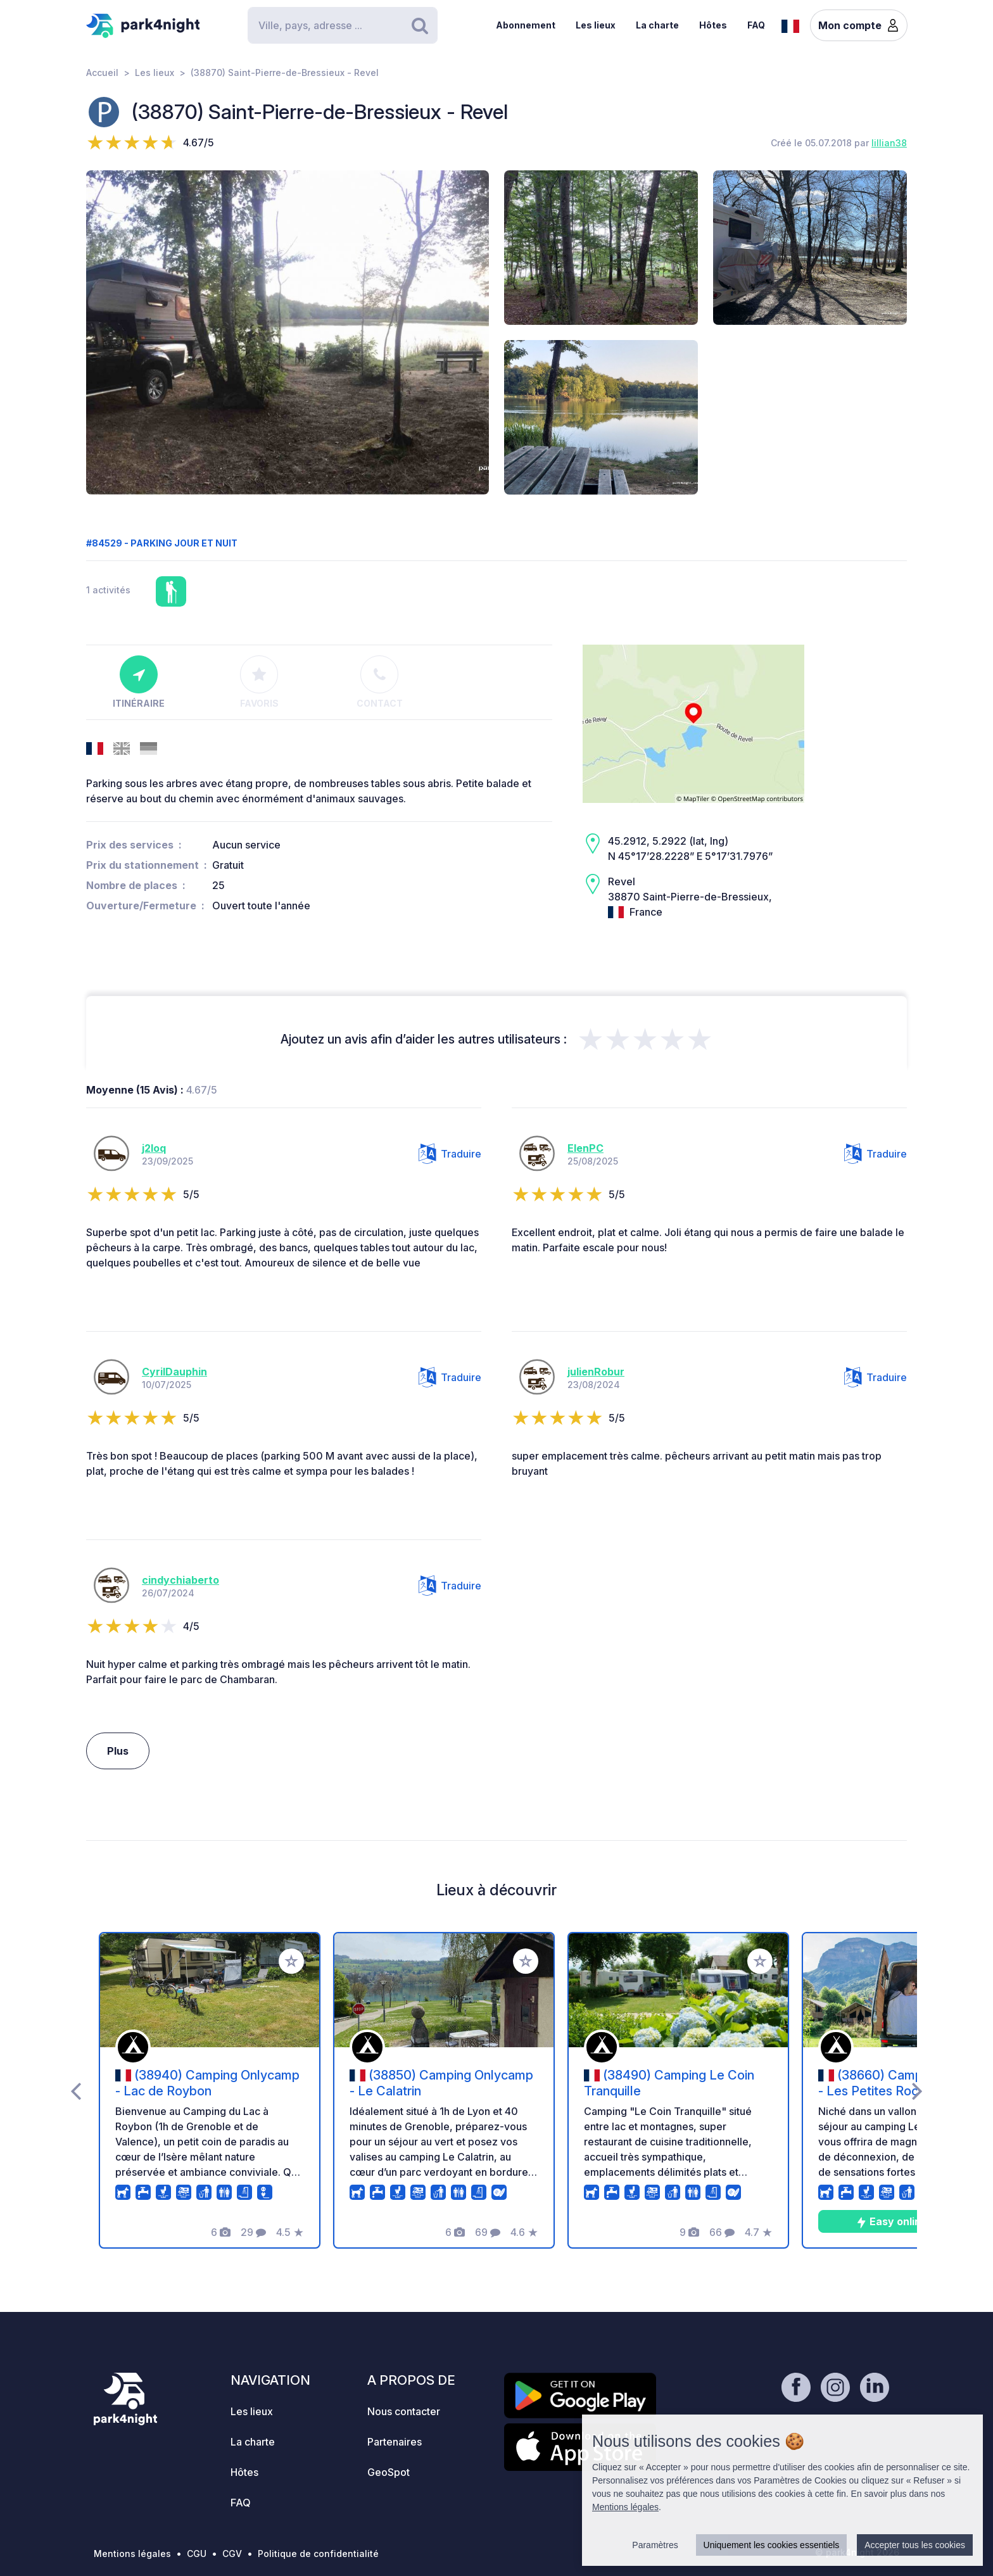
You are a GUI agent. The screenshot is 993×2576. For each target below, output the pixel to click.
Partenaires (394, 2441)
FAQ (756, 25)
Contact (380, 682)
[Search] (343, 25)
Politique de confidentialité (318, 2553)
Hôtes (713, 25)
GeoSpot (388, 2472)
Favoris (259, 682)
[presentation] (75, 2090)
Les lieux (596, 25)
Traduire (450, 1154)
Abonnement (525, 25)
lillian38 (889, 142)
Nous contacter (403, 2411)
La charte (657, 25)
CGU (196, 2553)
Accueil (102, 72)
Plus (118, 1751)
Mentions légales (132, 2553)
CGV (232, 2553)
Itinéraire (139, 682)
